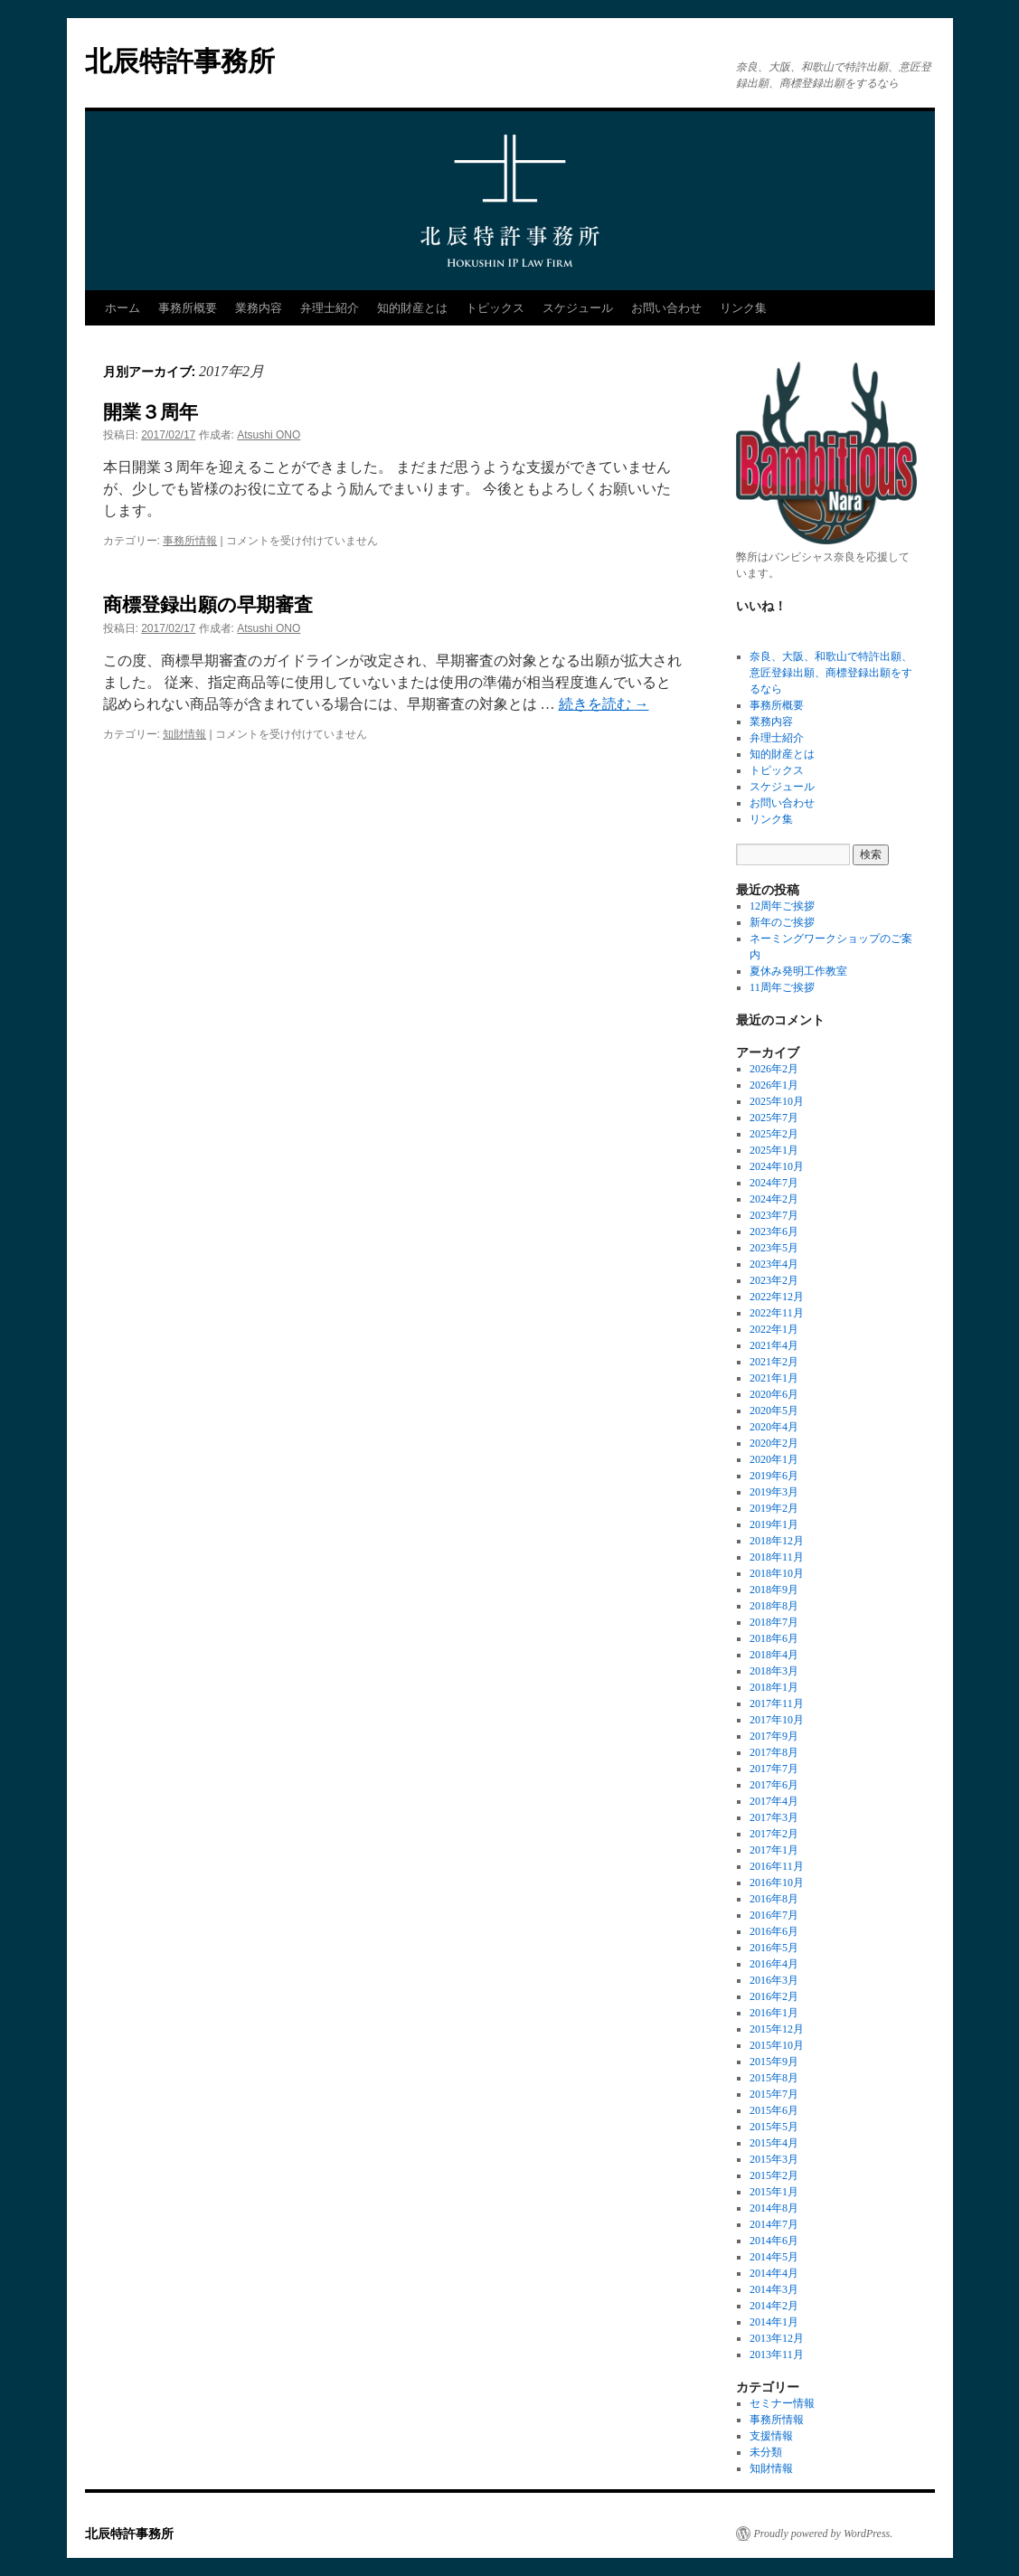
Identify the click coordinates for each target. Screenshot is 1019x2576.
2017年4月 (774, 1801)
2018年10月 (777, 1573)
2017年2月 (774, 1833)
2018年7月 (774, 1622)
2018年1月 (774, 1687)
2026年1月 (774, 1085)
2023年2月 (774, 1280)
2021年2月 (774, 1361)
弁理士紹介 (329, 308)
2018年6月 (774, 1638)
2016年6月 (774, 1931)
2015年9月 (774, 2061)
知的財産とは (412, 308)
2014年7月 (774, 2224)
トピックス (495, 308)
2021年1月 (774, 1378)
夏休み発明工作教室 (798, 971)
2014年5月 (774, 2256)
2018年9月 (774, 1589)
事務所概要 (187, 308)
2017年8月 (774, 1752)
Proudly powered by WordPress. (823, 2533)
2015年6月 (774, 2110)
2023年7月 (774, 1215)
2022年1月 (774, 1329)
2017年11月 (777, 1703)
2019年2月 (774, 1508)
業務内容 (258, 308)
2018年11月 (777, 1557)
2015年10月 (777, 2045)
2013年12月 (777, 2338)
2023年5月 (774, 1247)
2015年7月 (774, 2094)
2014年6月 (774, 2240)
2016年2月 (774, 1996)
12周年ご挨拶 (782, 906)
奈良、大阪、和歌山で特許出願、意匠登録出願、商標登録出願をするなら (831, 672)
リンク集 (743, 308)
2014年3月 (774, 2289)
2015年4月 (774, 2143)
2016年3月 (774, 1980)
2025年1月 (774, 1150)
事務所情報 (190, 540)
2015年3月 (774, 2159)
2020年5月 (774, 1410)
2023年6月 (774, 1231)
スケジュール (578, 308)
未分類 (766, 2452)
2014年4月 (774, 2273)
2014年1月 (774, 2322)
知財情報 (184, 734)
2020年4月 (774, 1426)
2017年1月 (774, 1850)
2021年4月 (774, 1345)
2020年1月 (774, 1459)
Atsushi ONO (268, 435)
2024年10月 (777, 1166)
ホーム (122, 308)
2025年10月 (777, 1101)
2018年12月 (777, 1540)
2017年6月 (774, 1785)
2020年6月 (774, 1394)
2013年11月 (777, 2354)
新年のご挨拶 (782, 922)
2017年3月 (774, 1817)
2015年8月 (774, 2077)
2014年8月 (774, 2208)
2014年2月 (774, 2305)
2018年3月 (774, 1671)
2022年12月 (777, 1296)
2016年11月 (777, 1866)
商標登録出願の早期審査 (208, 604)
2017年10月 (777, 1719)
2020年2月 (774, 1443)
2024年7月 (774, 1182)
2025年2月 (774, 1134)
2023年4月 (774, 1264)
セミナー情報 (782, 2403)
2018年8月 (774, 1605)
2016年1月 (774, 2012)
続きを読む (604, 704)
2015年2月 (774, 2175)
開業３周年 (150, 411)
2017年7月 (774, 1768)
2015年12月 (777, 2029)
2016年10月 (777, 1882)
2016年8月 (774, 1898)
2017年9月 (774, 1736)
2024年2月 (774, 1199)
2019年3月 (774, 1492)
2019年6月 (774, 1475)
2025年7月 (774, 1117)
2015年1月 (774, 2191)
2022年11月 (777, 1313)
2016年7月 (774, 1915)
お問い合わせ (666, 308)
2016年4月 (774, 1964)
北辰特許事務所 (180, 61)
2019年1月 (774, 1524)
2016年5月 (774, 1947)
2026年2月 (774, 1068)
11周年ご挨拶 (782, 987)
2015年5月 (774, 2126)
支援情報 (771, 2436)
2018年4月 (774, 1654)
